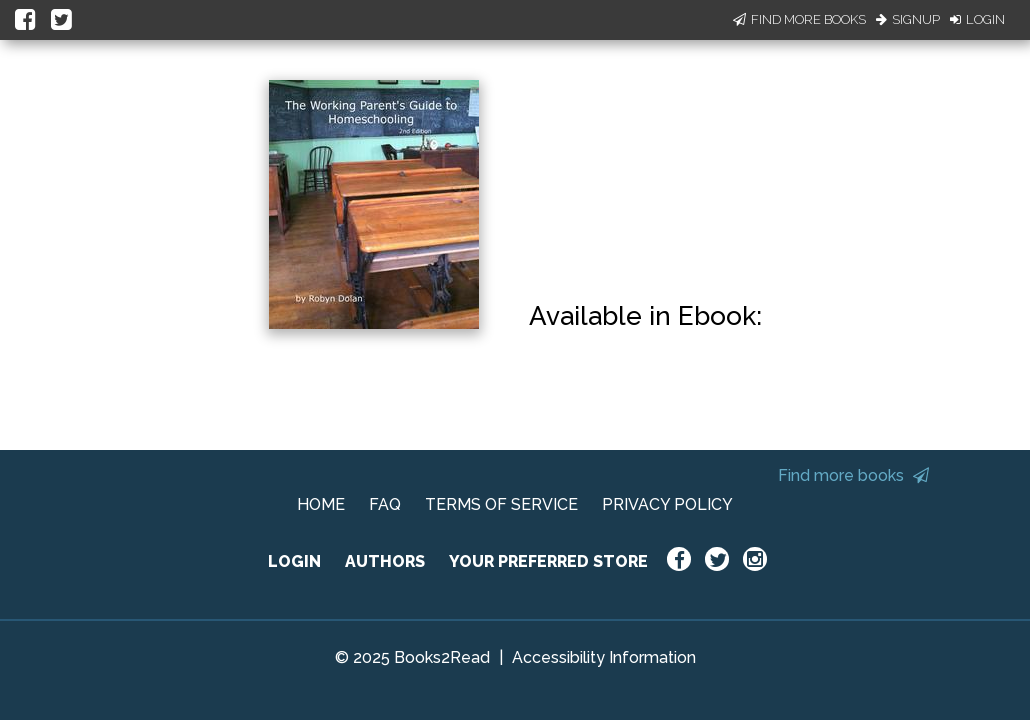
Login (977, 19)
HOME (321, 504)
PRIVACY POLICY (667, 504)
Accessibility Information (604, 657)
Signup (908, 19)
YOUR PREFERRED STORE (548, 561)
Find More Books (799, 19)
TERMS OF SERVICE (501, 504)
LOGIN (294, 561)
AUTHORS (385, 561)
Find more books (853, 475)
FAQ (385, 504)
